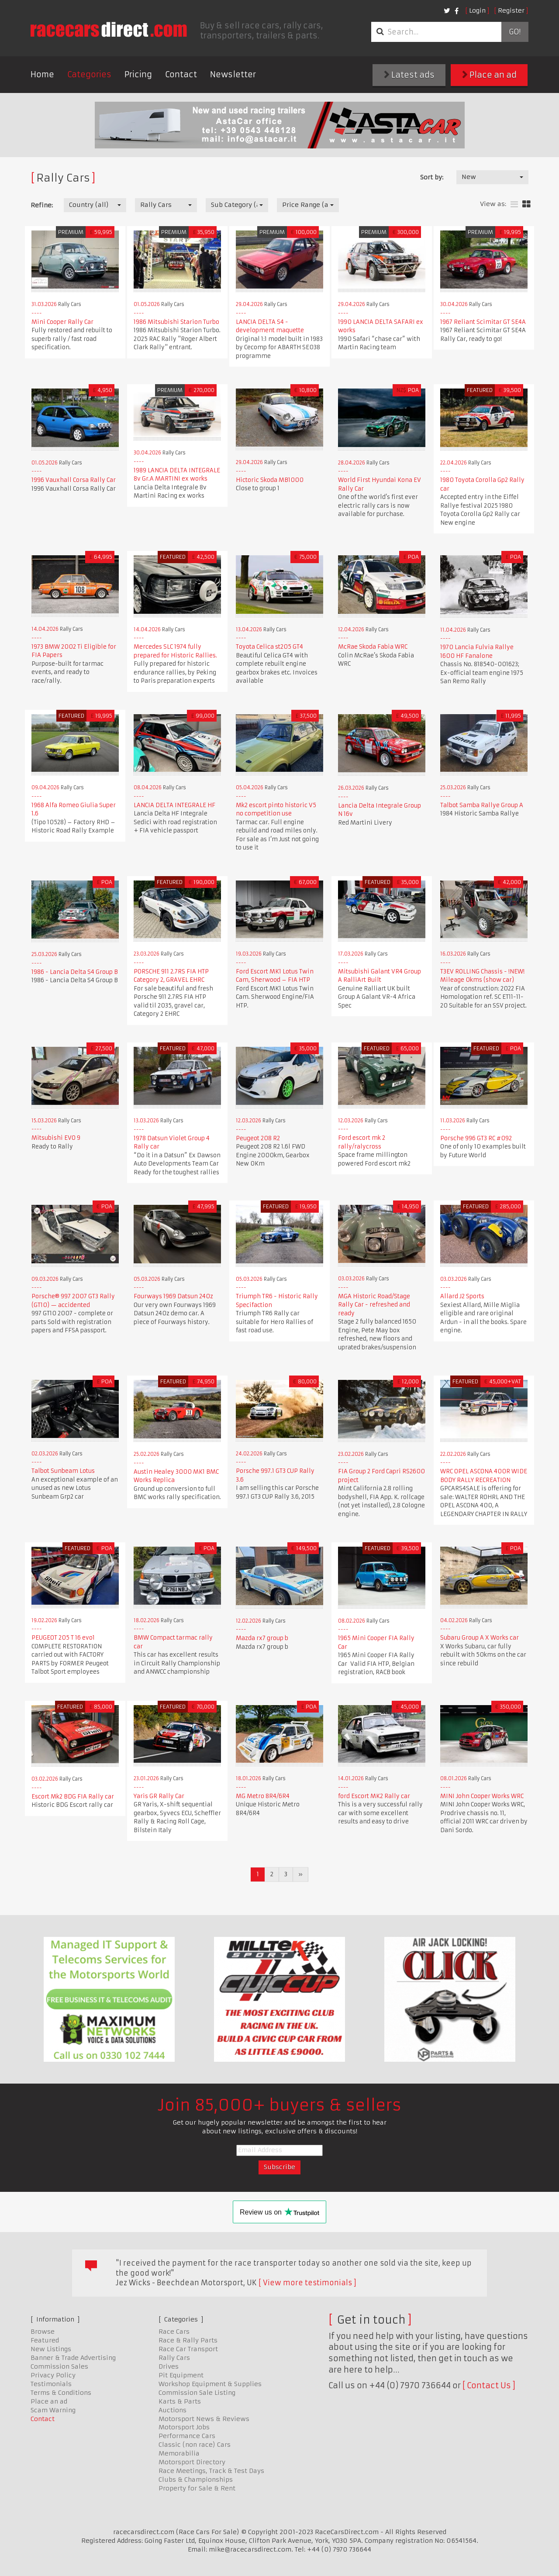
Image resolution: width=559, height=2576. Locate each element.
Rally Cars (174, 2358)
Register (511, 10)
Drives (169, 2366)
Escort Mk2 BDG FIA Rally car (72, 1796)
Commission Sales (59, 2366)
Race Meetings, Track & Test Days (211, 2471)
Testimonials (51, 2384)
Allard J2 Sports (462, 1296)
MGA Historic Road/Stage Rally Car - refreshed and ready (374, 1305)
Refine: (42, 205)
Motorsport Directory (192, 2462)
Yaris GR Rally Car (159, 1796)
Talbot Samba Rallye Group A (481, 805)
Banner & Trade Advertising (73, 2358)
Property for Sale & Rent (197, 2488)
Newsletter (233, 74)
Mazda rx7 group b (262, 1638)
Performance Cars (187, 2436)
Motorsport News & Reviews (204, 2419)
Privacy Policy (53, 2375)
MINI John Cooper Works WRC (482, 1796)
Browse (43, 2331)
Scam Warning (53, 2410)
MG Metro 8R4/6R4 (263, 1796)
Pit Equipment (181, 2375)
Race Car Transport (188, 2349)
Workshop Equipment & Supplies (210, 2384)
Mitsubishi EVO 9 (55, 1138)
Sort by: (431, 177)
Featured (45, 2340)
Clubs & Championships (196, 2479)
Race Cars (174, 2331)
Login (477, 10)
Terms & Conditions (61, 2393)
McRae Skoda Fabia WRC (372, 646)
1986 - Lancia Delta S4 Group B (74, 972)
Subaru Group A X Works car (479, 1637)
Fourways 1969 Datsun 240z (173, 1296)
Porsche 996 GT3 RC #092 (476, 1138)
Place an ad (489, 75)
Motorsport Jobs (184, 2427)
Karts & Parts (180, 2401)
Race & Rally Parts (188, 2340)
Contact (181, 74)
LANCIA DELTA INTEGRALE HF (174, 805)
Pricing (138, 74)
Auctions (172, 2410)
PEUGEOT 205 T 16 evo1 (63, 1637)
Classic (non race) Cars (195, 2445)
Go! (515, 32)
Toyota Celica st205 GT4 (269, 646)
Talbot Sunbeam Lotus (63, 1471)
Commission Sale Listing (197, 2393)
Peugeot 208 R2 (258, 1138)
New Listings (51, 2349)
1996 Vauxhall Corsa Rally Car (73, 480)
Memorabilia (179, 2453)
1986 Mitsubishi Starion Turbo (176, 322)
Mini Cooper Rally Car (62, 322)
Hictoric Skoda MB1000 (270, 480)
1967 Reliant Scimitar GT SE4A (483, 322)
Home (42, 74)
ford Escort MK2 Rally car (374, 1796)
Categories (89, 74)
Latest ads (409, 75)
